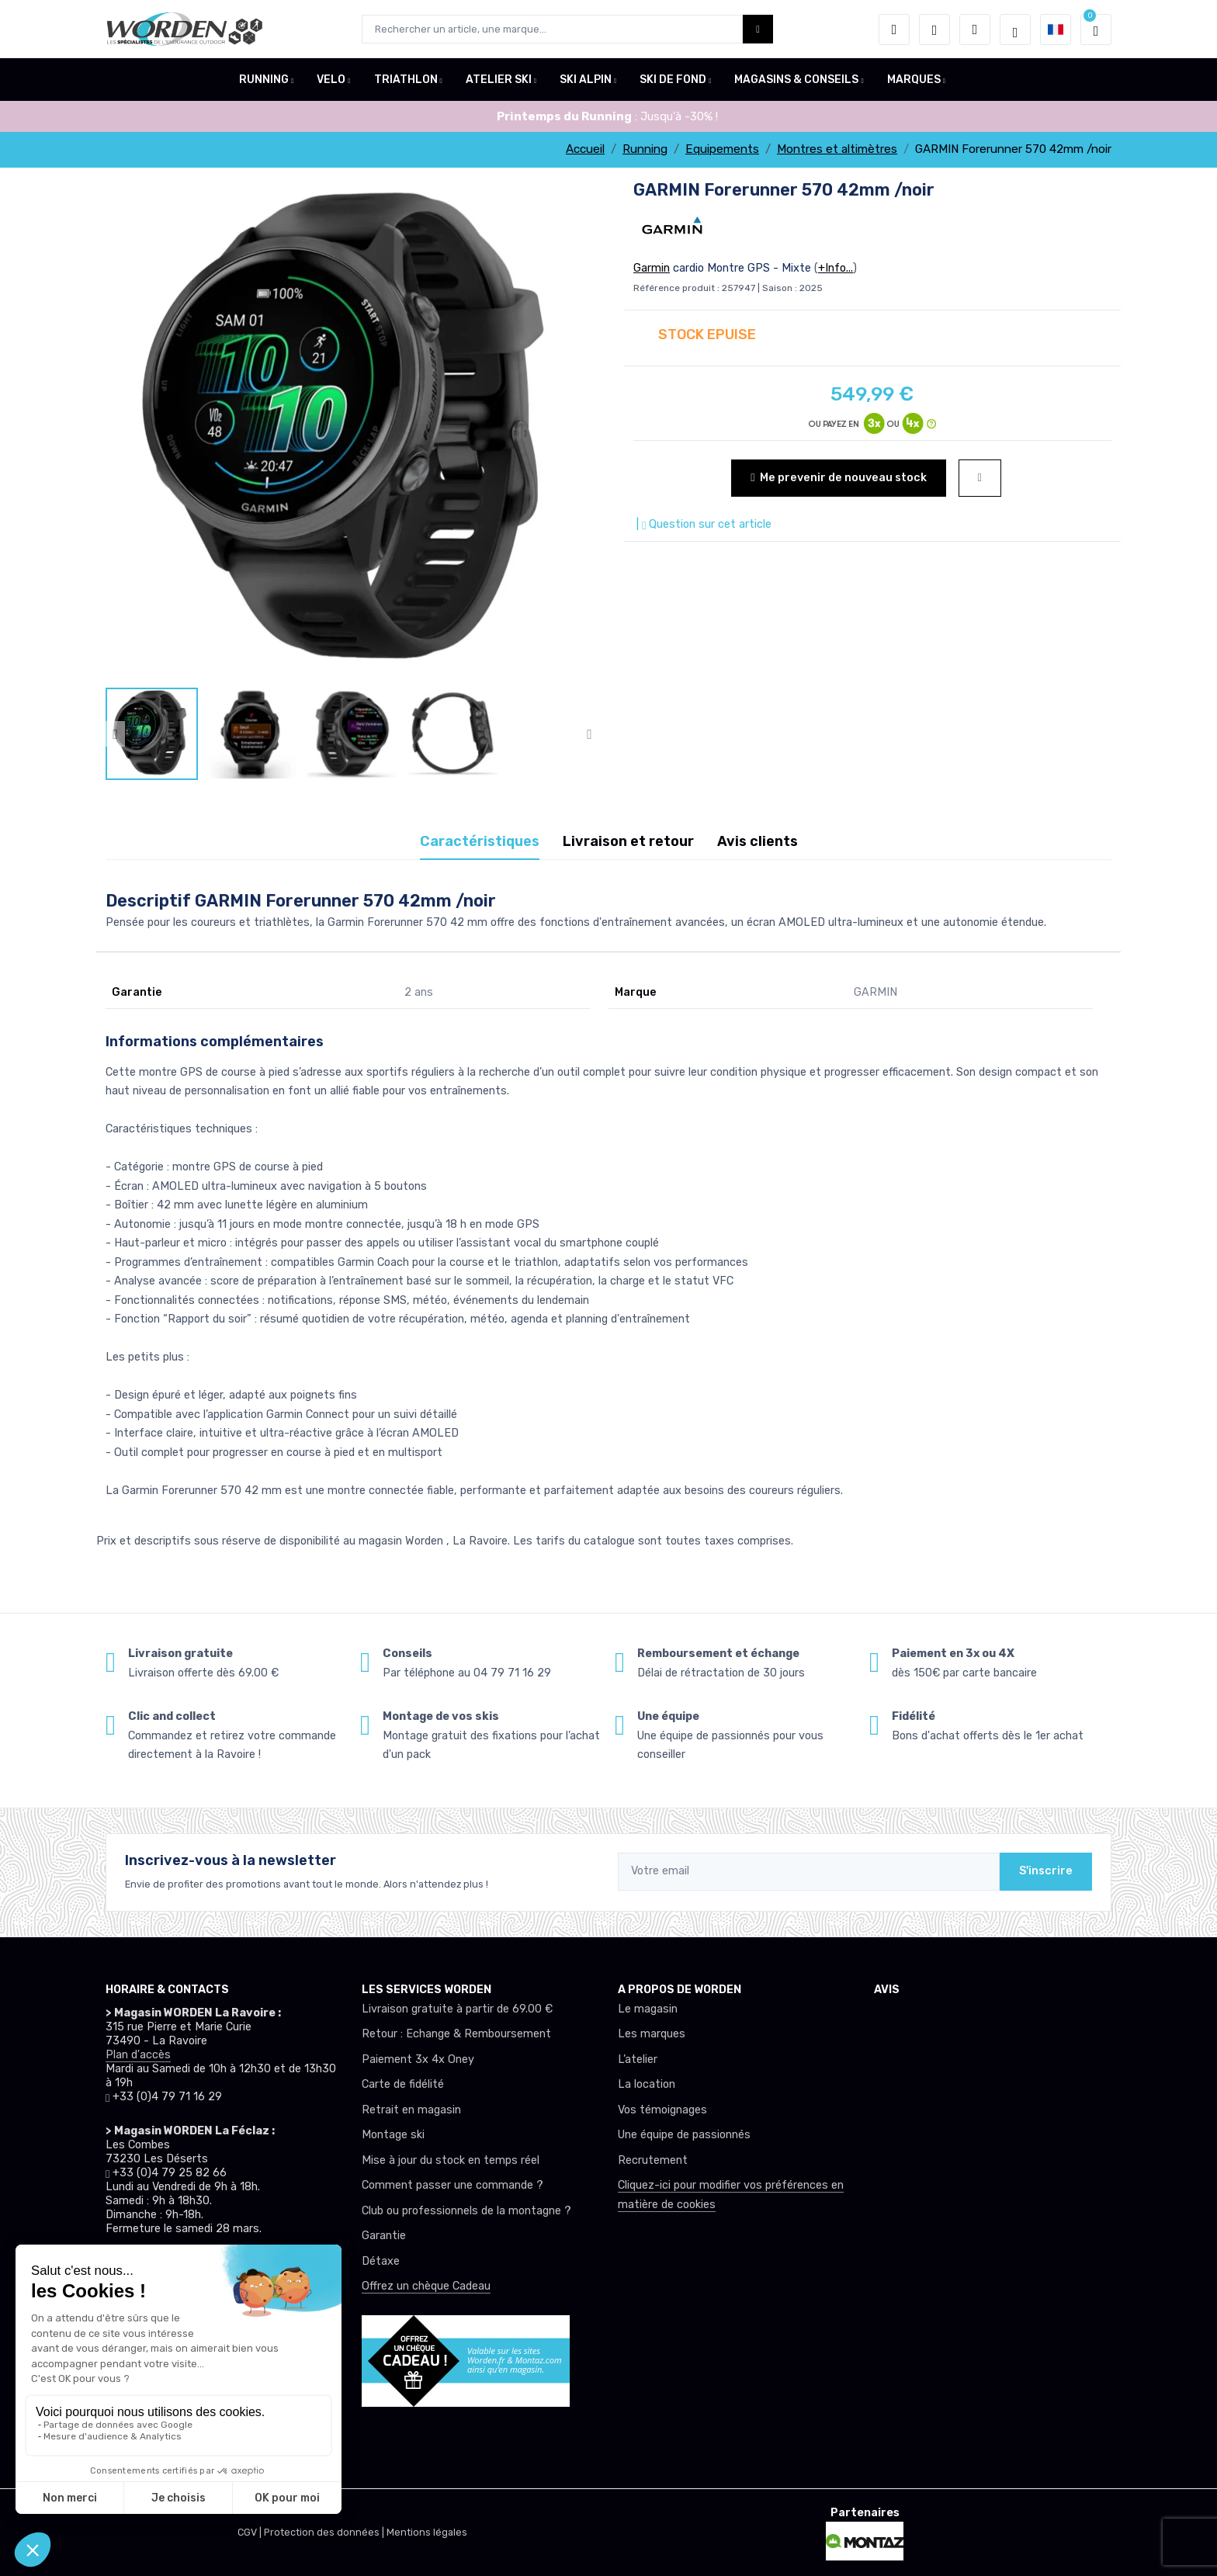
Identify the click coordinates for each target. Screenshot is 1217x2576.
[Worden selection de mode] (1015, 29)
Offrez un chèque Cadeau (426, 2286)
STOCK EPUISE (707, 334)
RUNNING (264, 80)
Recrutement (653, 2160)
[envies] (934, 29)
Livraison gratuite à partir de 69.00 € (457, 2009)
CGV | (251, 2532)
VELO (331, 80)
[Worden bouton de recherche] (758, 29)
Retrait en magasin (411, 2110)
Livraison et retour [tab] (628, 841)
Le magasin (648, 2009)
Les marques (651, 2033)
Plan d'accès (138, 2054)
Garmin (651, 268)
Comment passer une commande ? (452, 2185)
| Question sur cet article (702, 524)
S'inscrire (1046, 1870)
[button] (894, 29)
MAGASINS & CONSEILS (796, 80)
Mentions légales (427, 2532)
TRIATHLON (406, 80)
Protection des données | (325, 2532)
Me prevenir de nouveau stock (838, 477)
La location (646, 2084)
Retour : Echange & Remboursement (456, 2033)
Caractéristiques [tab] (479, 841)
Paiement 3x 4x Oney (418, 2059)
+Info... (835, 268)
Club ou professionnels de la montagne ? (466, 2210)
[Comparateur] (974, 29)
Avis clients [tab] (757, 841)
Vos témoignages (662, 2110)
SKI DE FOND (673, 80)
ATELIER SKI (499, 80)
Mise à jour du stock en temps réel (450, 2160)
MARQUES (914, 80)
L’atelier (637, 2059)
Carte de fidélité (403, 2084)
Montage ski (393, 2134)
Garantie (384, 2235)
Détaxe (381, 2261)
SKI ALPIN (586, 80)
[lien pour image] (352, 432)
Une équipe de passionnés (684, 2134)
